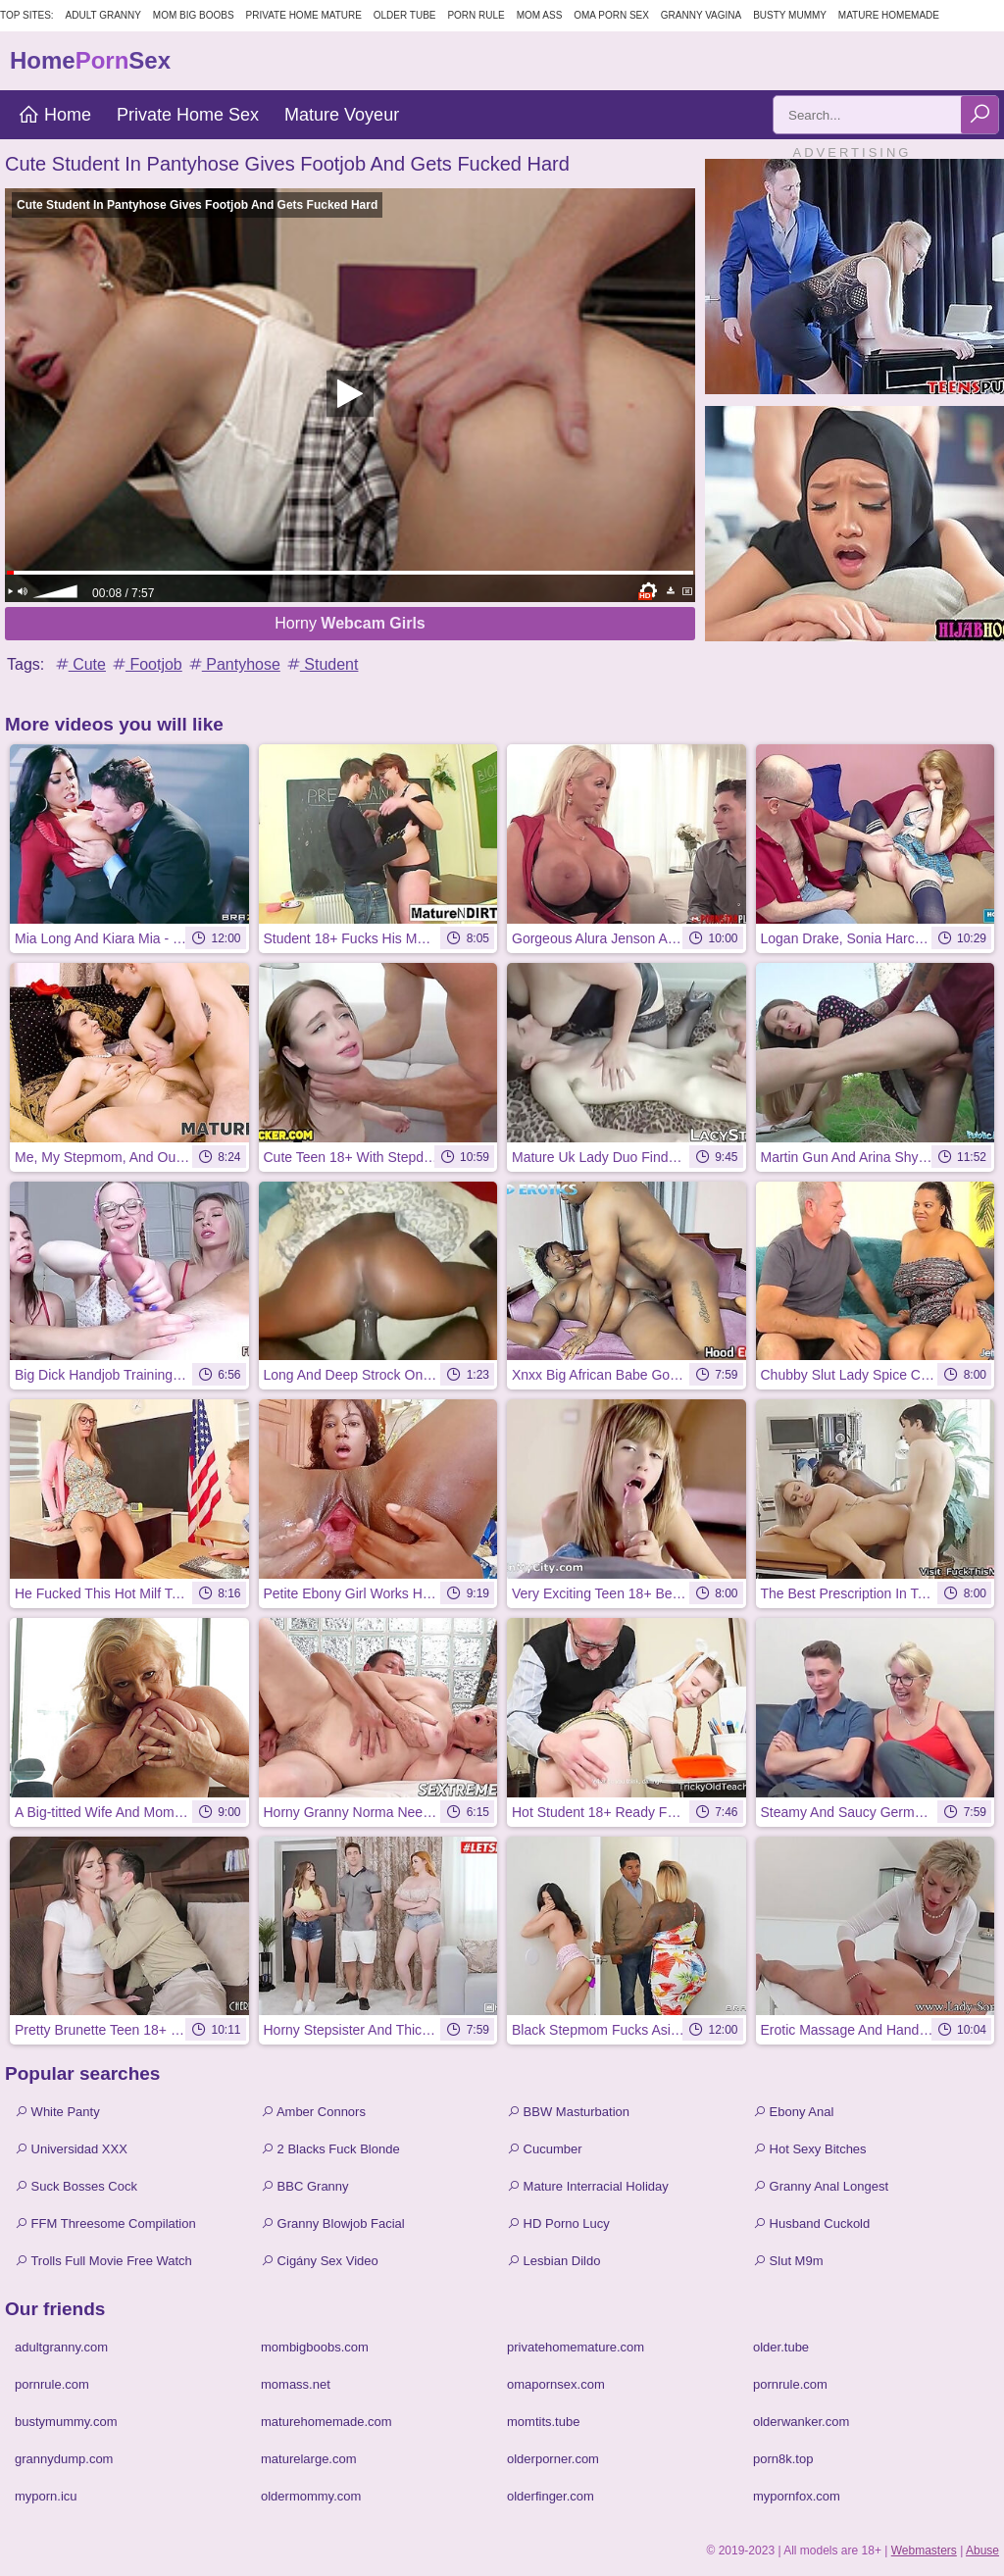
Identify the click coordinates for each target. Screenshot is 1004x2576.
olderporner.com (553, 2458)
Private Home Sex (188, 115)
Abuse (982, 2550)
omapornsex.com (556, 2384)
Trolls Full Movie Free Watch (103, 2260)
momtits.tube (543, 2421)
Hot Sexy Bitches (810, 2149)
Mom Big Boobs (193, 15)
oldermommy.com (311, 2496)
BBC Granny (305, 2186)
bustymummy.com (66, 2421)
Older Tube (405, 15)
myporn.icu (46, 2496)
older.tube (781, 2347)
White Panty (57, 2111)
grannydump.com (64, 2458)
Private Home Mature (304, 15)
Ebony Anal (793, 2111)
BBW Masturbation (568, 2111)
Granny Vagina (701, 15)
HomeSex (90, 60)
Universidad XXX (71, 2149)
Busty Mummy (790, 15)
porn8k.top (783, 2458)
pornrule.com (52, 2384)
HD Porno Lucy (558, 2223)
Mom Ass (540, 15)
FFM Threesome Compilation (105, 2223)
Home (54, 115)
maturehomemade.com (326, 2421)
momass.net (295, 2384)
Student (321, 664)
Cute (79, 664)
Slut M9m (788, 2260)
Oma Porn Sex (611, 15)
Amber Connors (313, 2111)
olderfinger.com (550, 2496)
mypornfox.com (796, 2496)
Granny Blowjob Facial (333, 2223)
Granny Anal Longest (820, 2186)
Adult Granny (103, 15)
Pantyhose (233, 664)
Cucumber (544, 2149)
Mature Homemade (888, 15)
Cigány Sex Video (319, 2260)
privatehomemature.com (575, 2347)
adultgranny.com (61, 2347)
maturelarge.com (309, 2458)
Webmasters (924, 2550)
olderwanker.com (801, 2421)
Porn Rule (475, 15)
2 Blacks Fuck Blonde (330, 2149)
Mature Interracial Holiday (588, 2186)
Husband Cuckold (811, 2223)
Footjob (146, 664)
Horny (350, 623)
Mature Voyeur (341, 115)
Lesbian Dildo (553, 2260)
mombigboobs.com (315, 2347)
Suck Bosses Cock (76, 2186)
